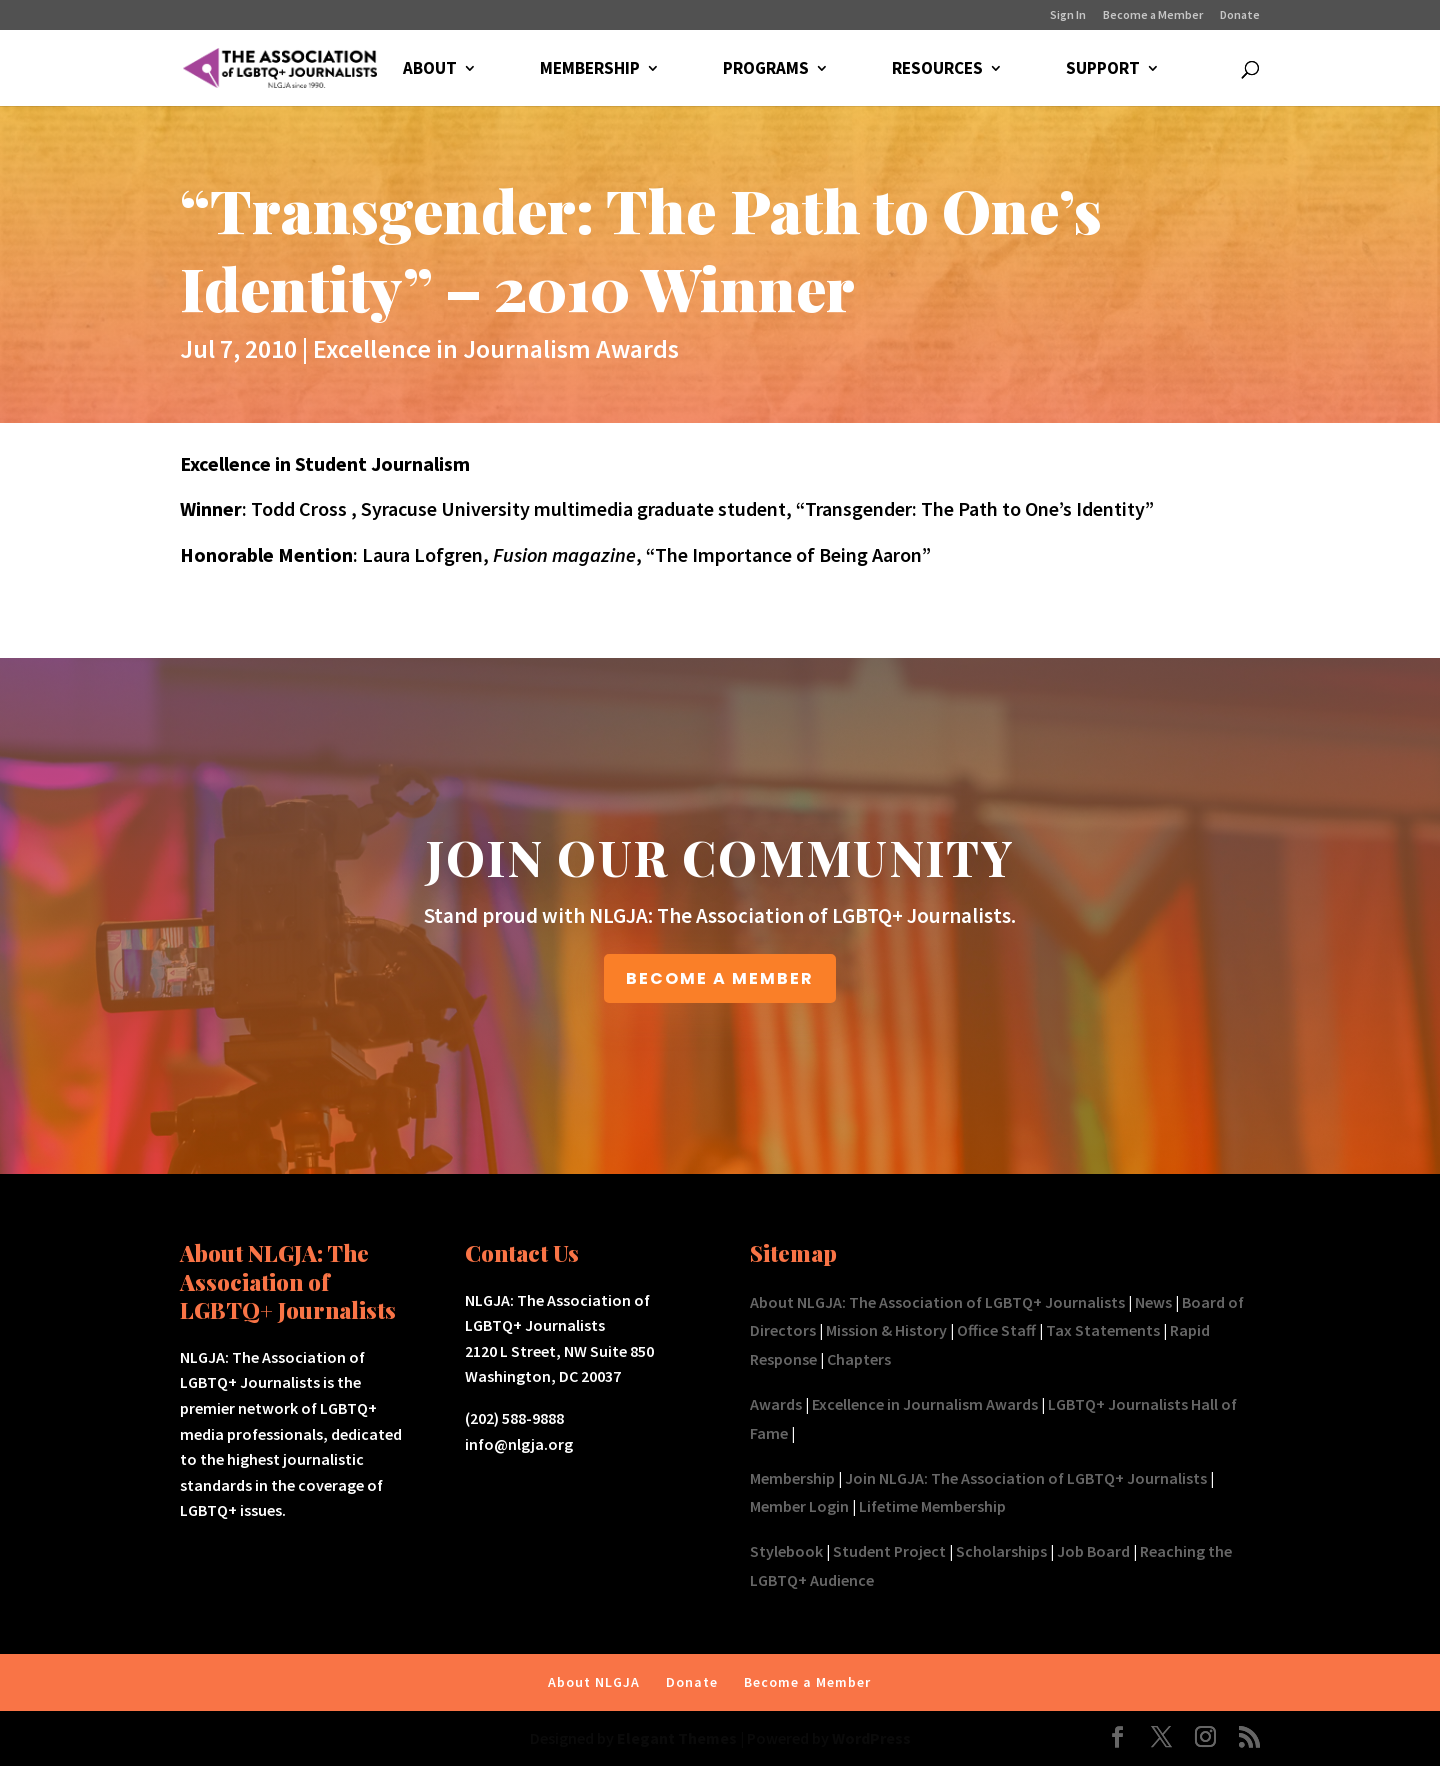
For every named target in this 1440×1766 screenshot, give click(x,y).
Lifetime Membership (932, 1506)
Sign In (1068, 15)
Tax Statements (1103, 1330)
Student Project (889, 1551)
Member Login (799, 1506)
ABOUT (430, 70)
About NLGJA (594, 1682)
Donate (1240, 15)
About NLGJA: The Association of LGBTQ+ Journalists (937, 1302)
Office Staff (996, 1330)
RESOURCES (937, 70)
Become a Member (1153, 15)
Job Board (1093, 1551)
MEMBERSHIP (590, 70)
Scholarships (1001, 1551)
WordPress (871, 1738)
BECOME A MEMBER (720, 978)
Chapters (859, 1359)
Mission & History (886, 1330)
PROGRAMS (766, 70)
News (1153, 1302)
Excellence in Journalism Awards (496, 348)
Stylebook (786, 1551)
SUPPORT (1103, 70)
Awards (776, 1404)
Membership (792, 1478)
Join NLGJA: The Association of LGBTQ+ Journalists (1026, 1478)
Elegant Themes (677, 1738)
